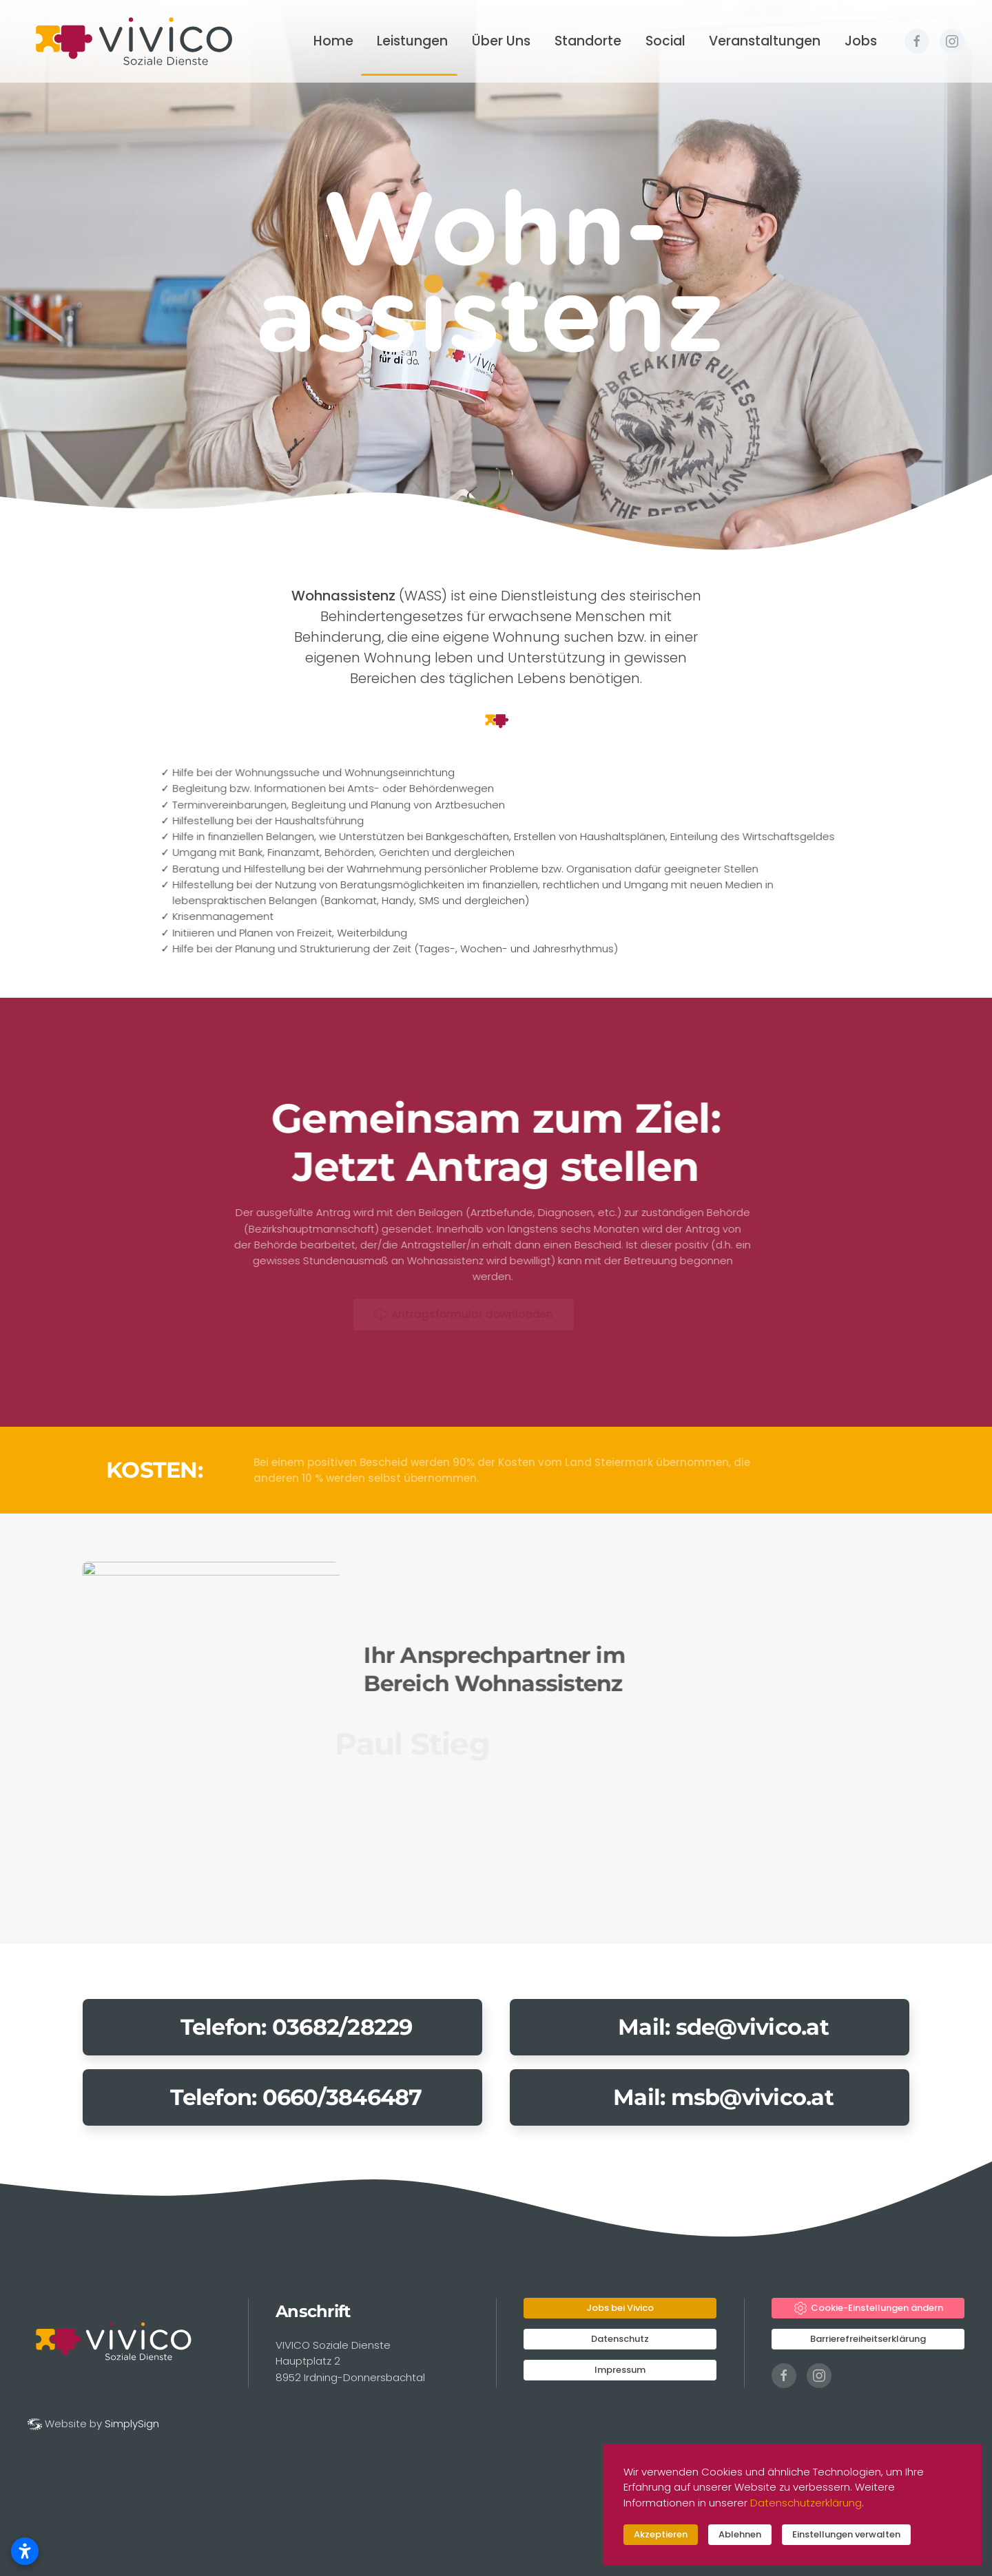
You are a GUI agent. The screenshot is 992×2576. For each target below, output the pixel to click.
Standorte (588, 41)
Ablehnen (740, 2534)
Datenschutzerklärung (806, 2502)
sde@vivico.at (752, 2026)
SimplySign (132, 2423)
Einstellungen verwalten (846, 2534)
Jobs (861, 41)
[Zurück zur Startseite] (133, 41)
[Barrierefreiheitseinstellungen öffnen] (25, 2551)
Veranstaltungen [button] (764, 41)
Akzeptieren (661, 2534)
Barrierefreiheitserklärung (868, 2338)
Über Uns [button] (501, 41)
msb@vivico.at (752, 2097)
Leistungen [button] (412, 41)
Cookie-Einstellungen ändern (868, 2308)
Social (665, 41)
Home (333, 41)
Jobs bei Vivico (620, 2307)
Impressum (620, 2369)
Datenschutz (620, 2338)
